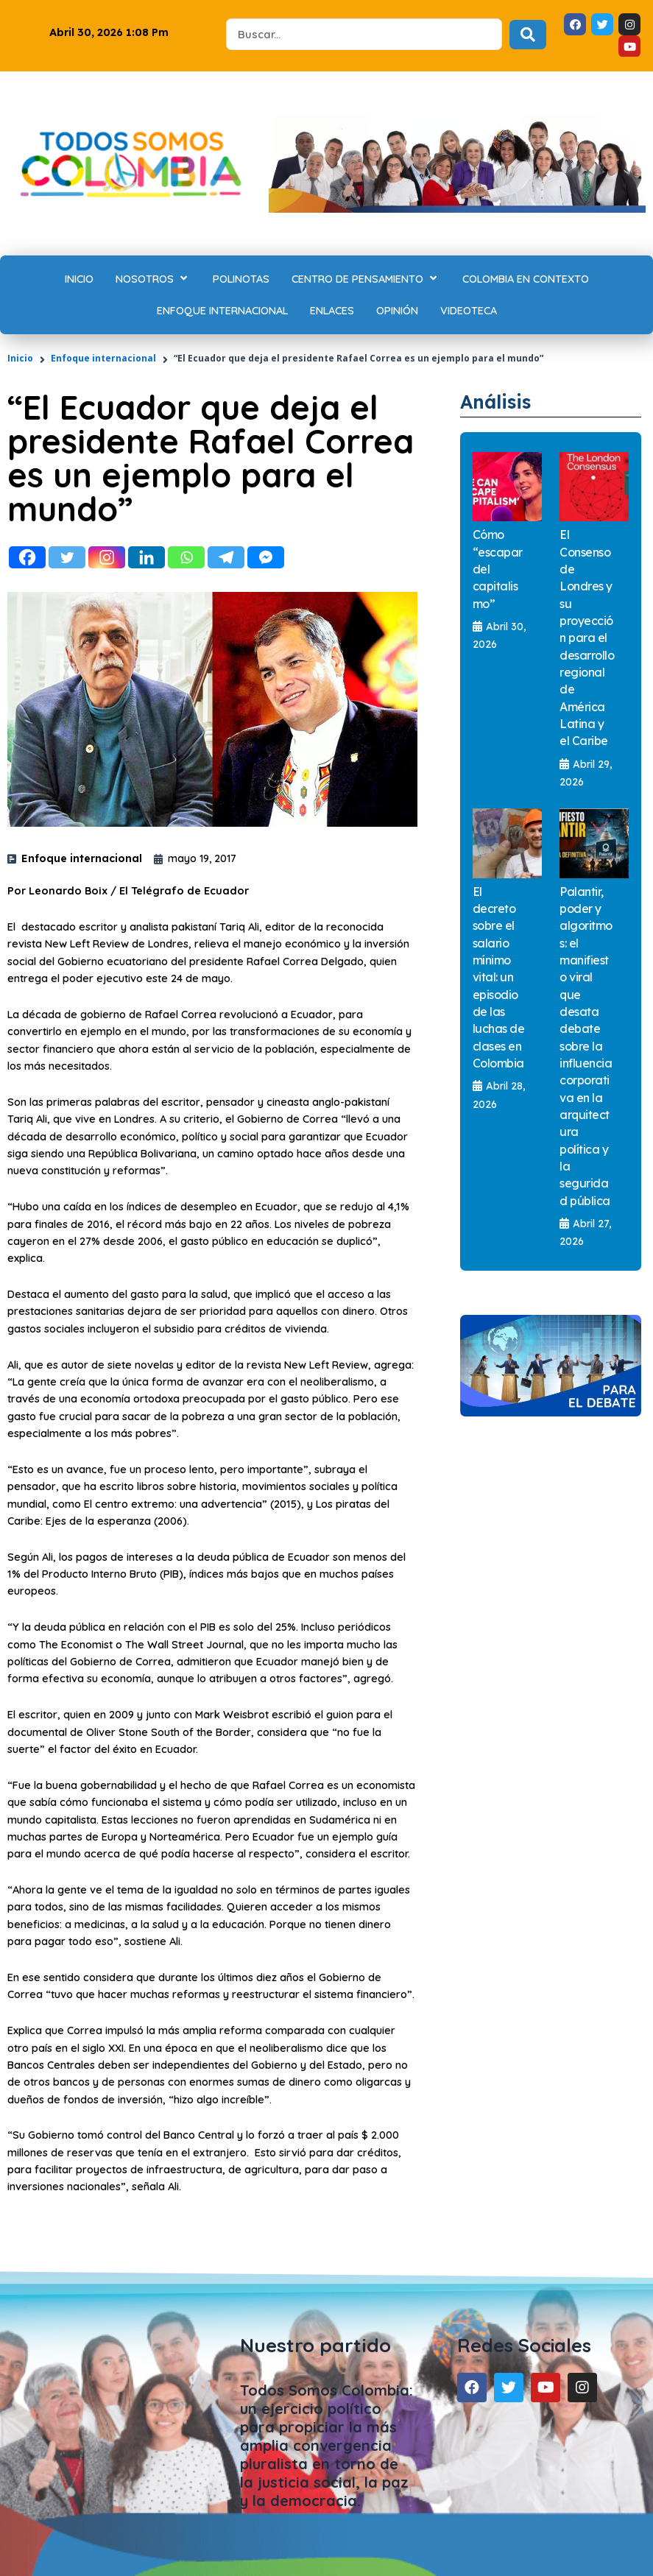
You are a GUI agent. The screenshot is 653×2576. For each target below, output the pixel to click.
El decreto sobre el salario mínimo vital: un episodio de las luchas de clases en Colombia (499, 977)
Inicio (20, 358)
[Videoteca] (468, 310)
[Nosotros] (153, 278)
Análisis (495, 401)
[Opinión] (397, 310)
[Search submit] (527, 34)
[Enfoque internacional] (222, 310)
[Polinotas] (241, 278)
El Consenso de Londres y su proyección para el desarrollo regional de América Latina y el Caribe (587, 637)
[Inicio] (79, 278)
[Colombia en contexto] (525, 278)
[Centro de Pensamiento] (365, 278)
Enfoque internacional (103, 358)
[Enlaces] (332, 310)
